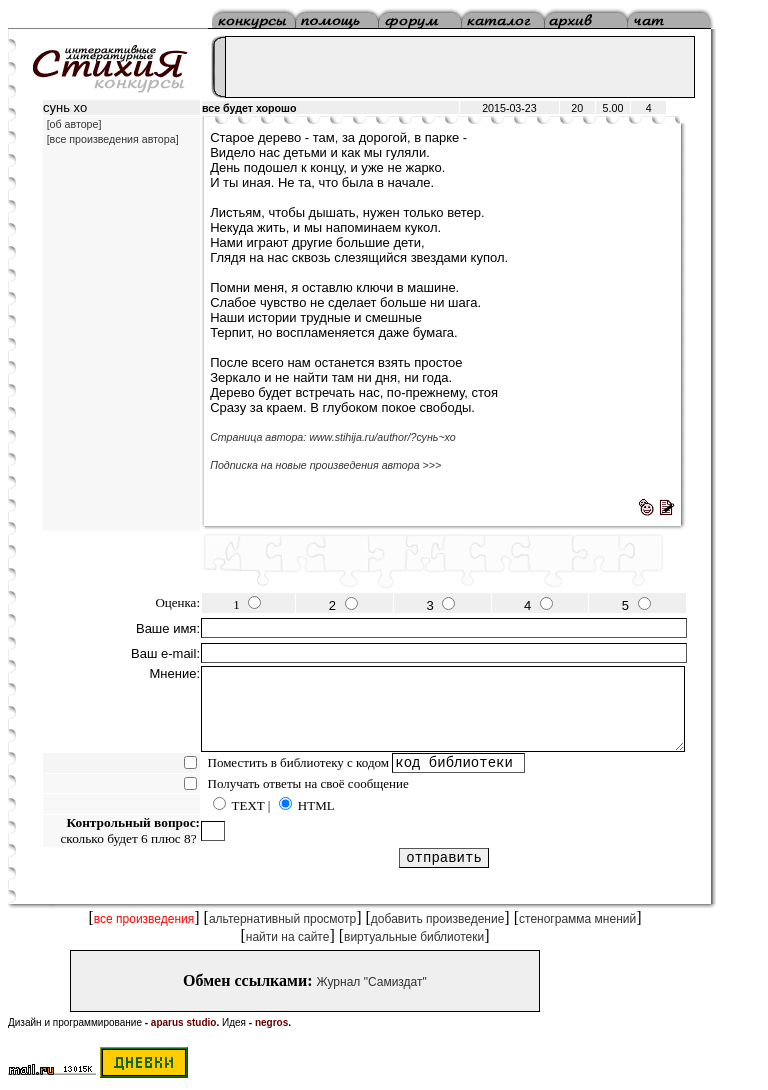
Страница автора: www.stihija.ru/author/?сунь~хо (333, 437)
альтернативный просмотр (282, 919)
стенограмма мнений (577, 919)
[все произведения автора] (113, 139)
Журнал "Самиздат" (372, 982)
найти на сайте (288, 937)
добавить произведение (438, 919)
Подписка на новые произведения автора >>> (325, 465)
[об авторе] (74, 124)
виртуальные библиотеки (414, 937)
